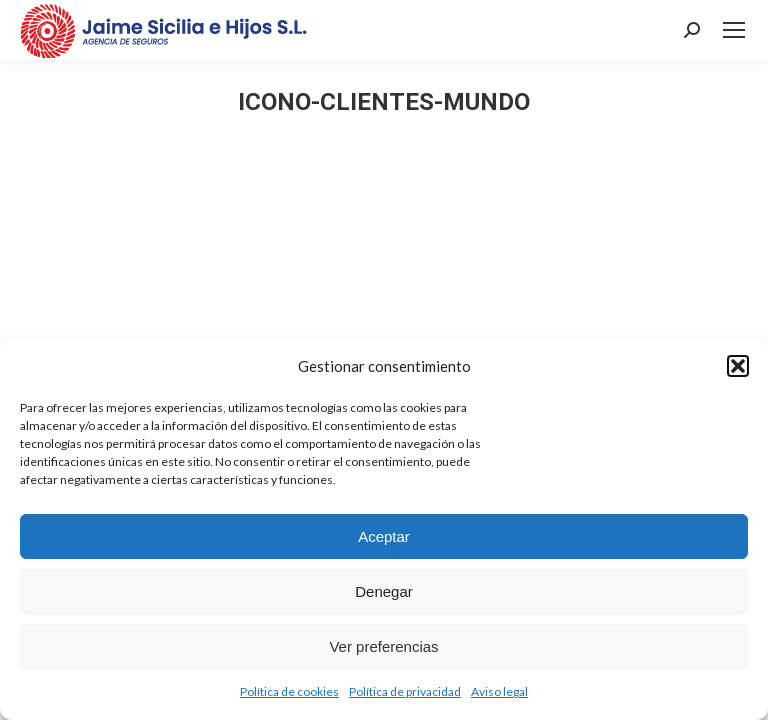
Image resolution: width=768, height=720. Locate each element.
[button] (738, 366)
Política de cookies (289, 691)
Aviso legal (499, 691)
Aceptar (384, 536)
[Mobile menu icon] (734, 30)
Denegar (384, 591)
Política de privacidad (405, 691)
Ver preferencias (383, 646)
